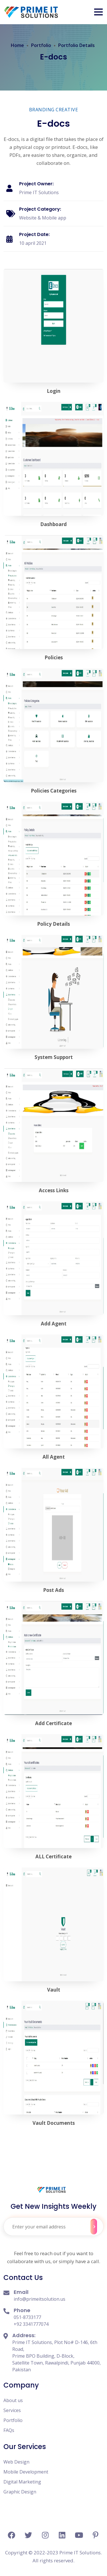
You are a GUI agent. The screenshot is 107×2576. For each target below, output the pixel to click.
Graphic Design (19, 2492)
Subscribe (93, 2226)
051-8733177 (27, 2317)
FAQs (8, 2430)
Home (17, 45)
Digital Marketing (22, 2482)
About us (13, 2400)
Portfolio (41, 45)
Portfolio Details (76, 45)
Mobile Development (25, 2472)
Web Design (16, 2462)
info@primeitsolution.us (39, 2299)
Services (12, 2410)
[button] (98, 12)
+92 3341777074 (31, 2324)
